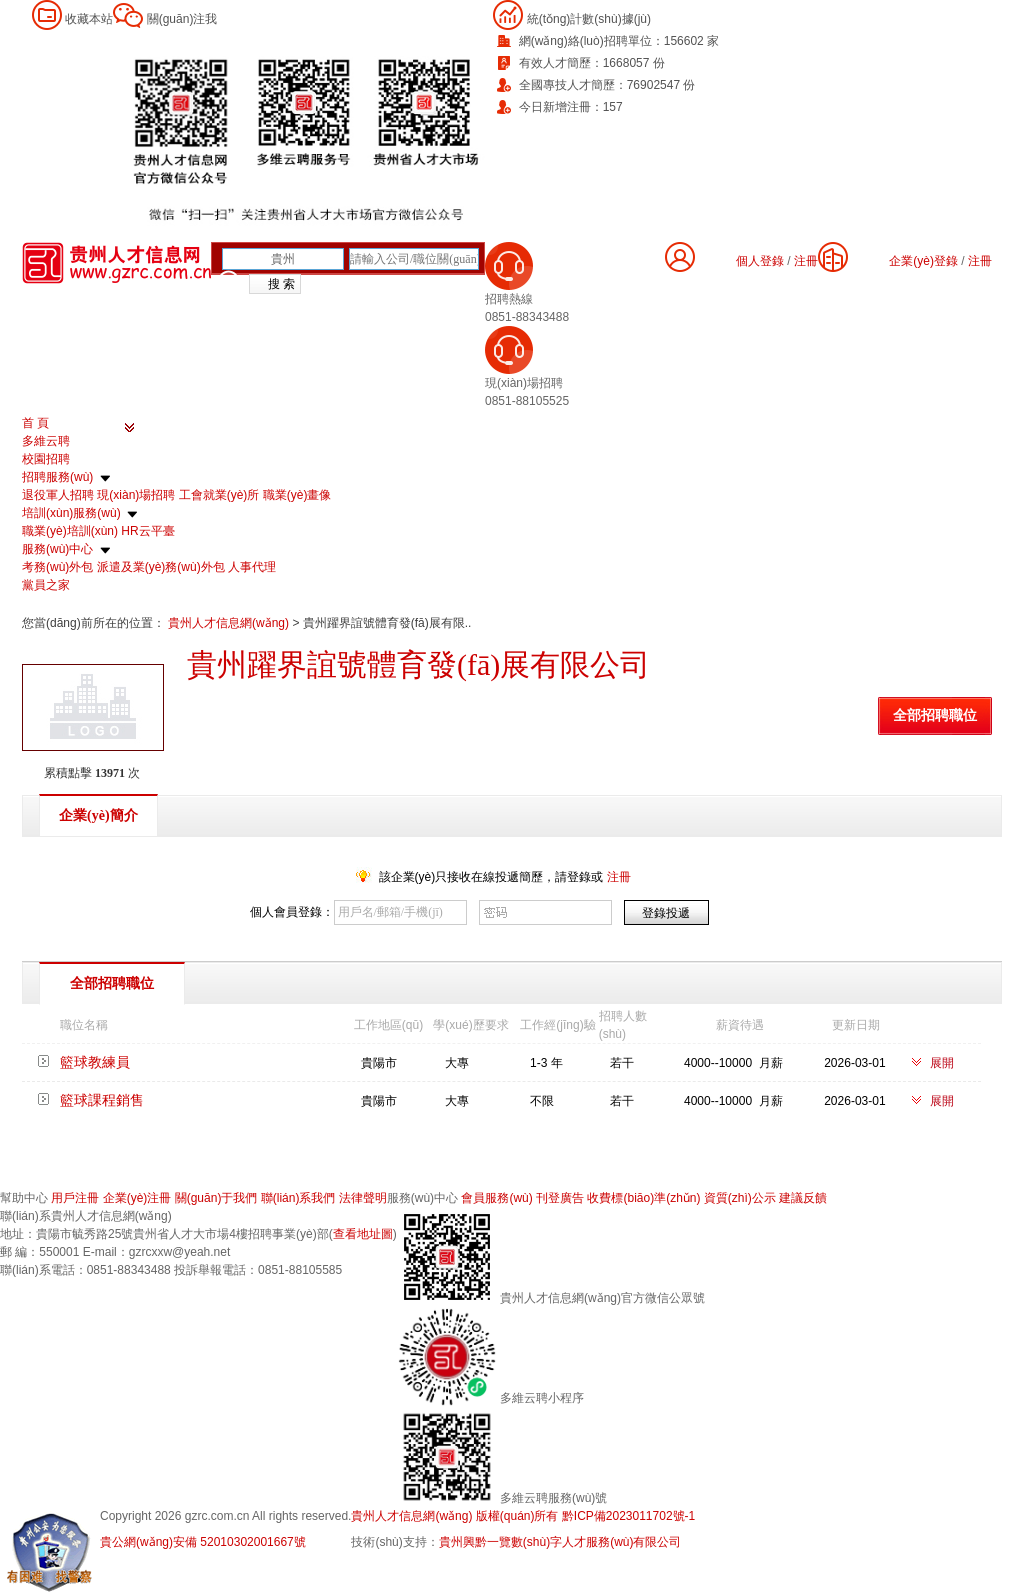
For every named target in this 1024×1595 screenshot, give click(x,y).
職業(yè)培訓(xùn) (70, 531)
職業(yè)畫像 (297, 495)
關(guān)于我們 (216, 1198)
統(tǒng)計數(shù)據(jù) (589, 19)
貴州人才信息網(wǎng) (230, 623)
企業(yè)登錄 (923, 261)
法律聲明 (363, 1198)
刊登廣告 (560, 1198)
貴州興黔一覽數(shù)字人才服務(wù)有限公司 (560, 1542)
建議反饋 (803, 1198)
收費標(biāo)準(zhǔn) (643, 1198)
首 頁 (35, 423)
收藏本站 (89, 19)
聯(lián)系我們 (298, 1198)
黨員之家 (46, 585)
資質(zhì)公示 (740, 1198)
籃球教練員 (95, 1062)
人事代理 (252, 567)
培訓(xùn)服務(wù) (71, 513)
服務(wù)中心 (57, 549)
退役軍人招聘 (58, 495)
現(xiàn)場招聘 (136, 495)
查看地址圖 (363, 1234)
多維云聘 (46, 441)
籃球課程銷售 (102, 1100)
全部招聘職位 (935, 715)
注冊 (980, 261)
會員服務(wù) (496, 1198)
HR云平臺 (147, 531)
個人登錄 (760, 261)
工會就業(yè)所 (219, 495)
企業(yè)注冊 (137, 1198)
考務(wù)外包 (57, 567)
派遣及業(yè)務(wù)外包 (161, 567)
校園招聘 (46, 459)
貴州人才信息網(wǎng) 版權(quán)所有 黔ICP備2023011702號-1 (523, 1516)
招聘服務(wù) (57, 477)
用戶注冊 (75, 1198)
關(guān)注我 (182, 19)
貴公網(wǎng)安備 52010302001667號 (203, 1542)
